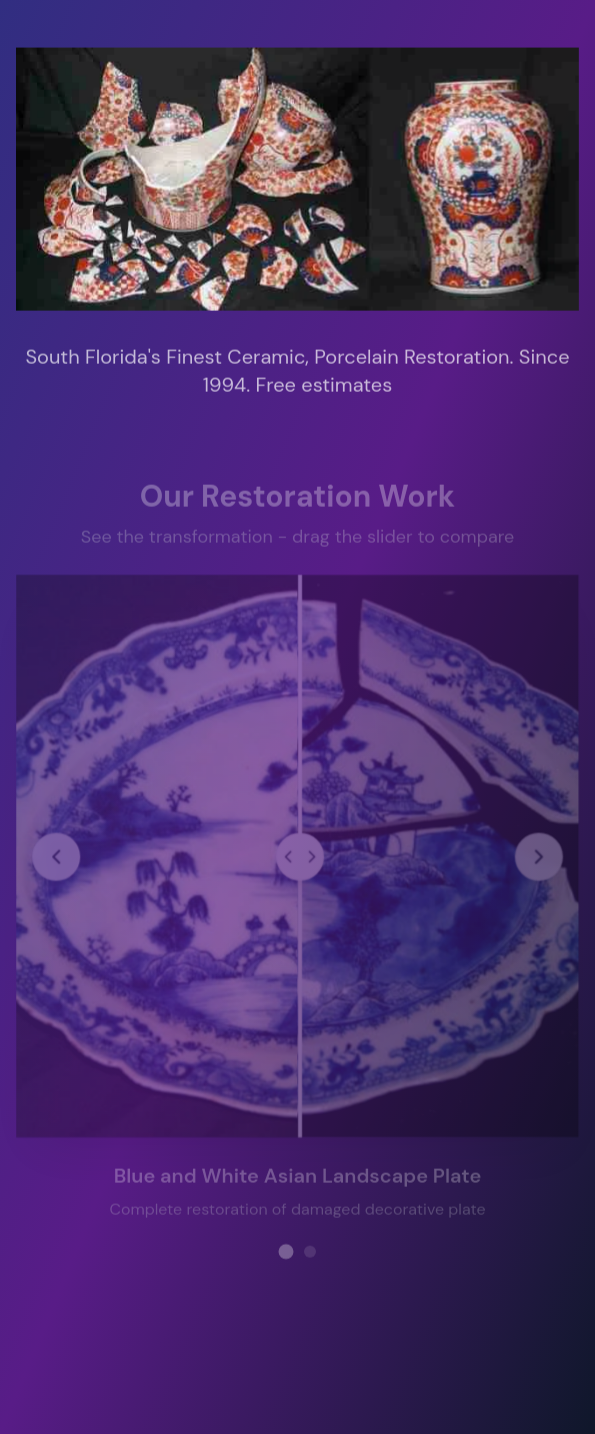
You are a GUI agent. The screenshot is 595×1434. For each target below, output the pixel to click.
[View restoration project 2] (310, 1250)
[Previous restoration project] (57, 855)
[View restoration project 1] (285, 1249)
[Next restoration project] (538, 855)
